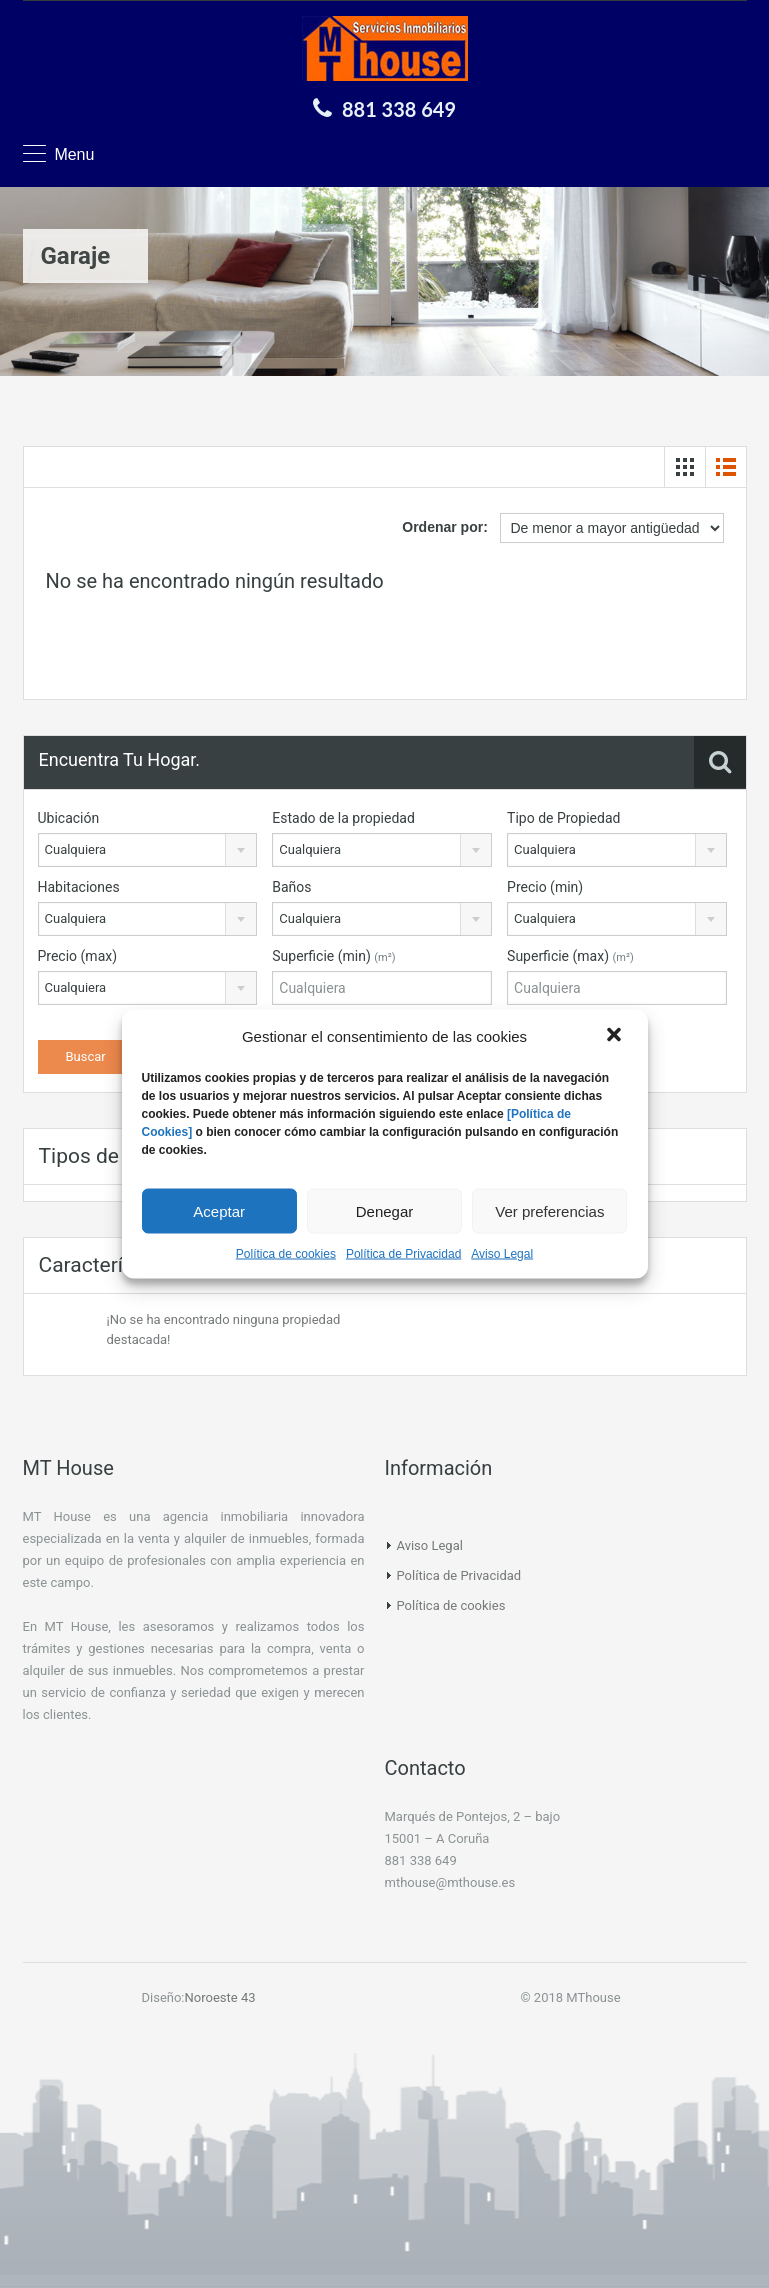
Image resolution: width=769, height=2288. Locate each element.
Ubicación (69, 818)
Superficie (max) (570, 956)
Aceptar (219, 1210)
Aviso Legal (502, 1254)
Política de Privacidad (403, 1254)
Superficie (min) (333, 956)
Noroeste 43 (220, 1997)
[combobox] (148, 850)
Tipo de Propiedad (563, 818)
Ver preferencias (549, 1210)
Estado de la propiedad (343, 818)
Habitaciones (79, 887)
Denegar (385, 1210)
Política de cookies (286, 1254)
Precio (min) (545, 887)
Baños (291, 887)
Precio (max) (78, 956)
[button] (616, 1037)
